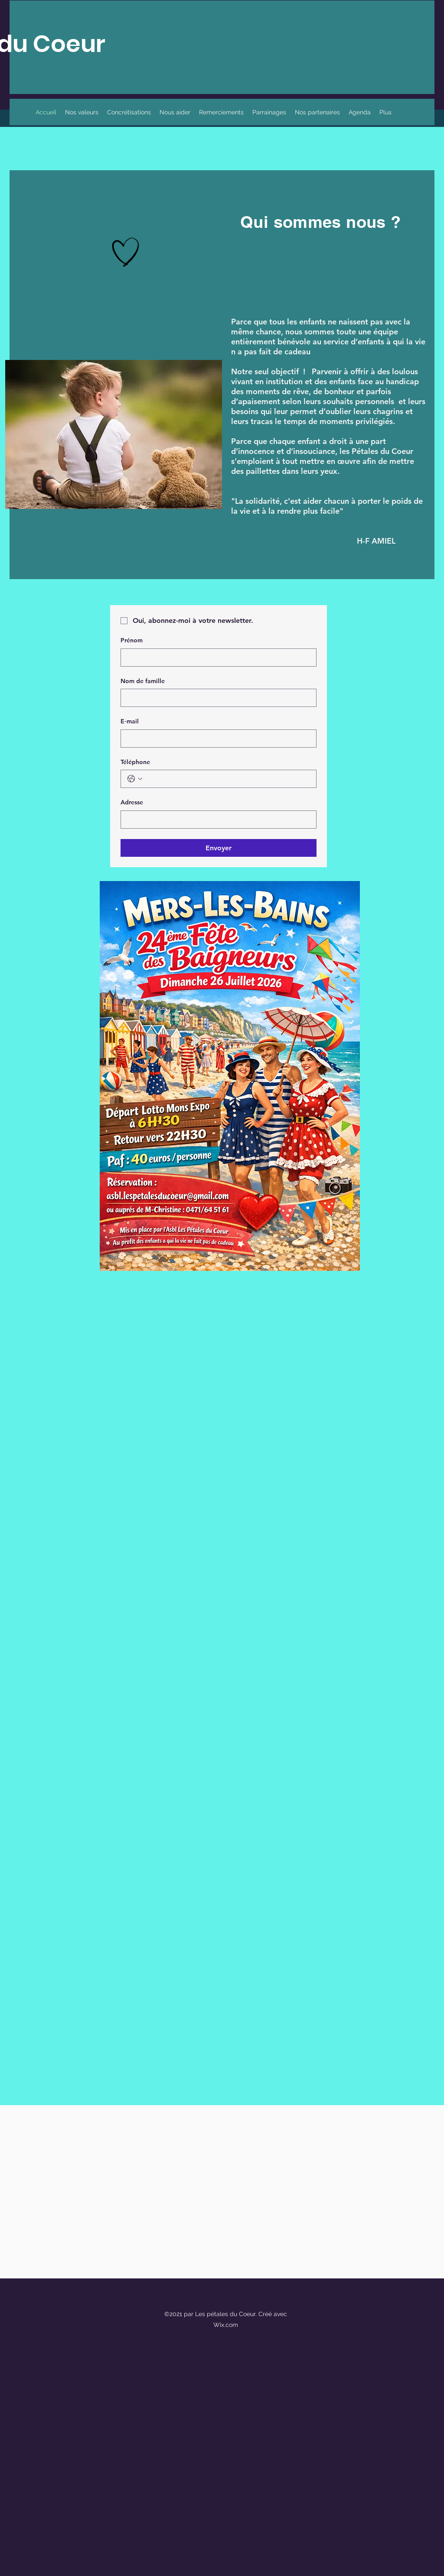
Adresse (132, 802)
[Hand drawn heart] (126, 252)
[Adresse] (216, 819)
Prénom (132, 640)
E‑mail (130, 721)
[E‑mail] (216, 738)
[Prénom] (216, 657)
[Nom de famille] (216, 697)
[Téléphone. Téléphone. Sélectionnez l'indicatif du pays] (135, 779)
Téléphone (135, 762)
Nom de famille (143, 681)
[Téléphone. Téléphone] (227, 778)
